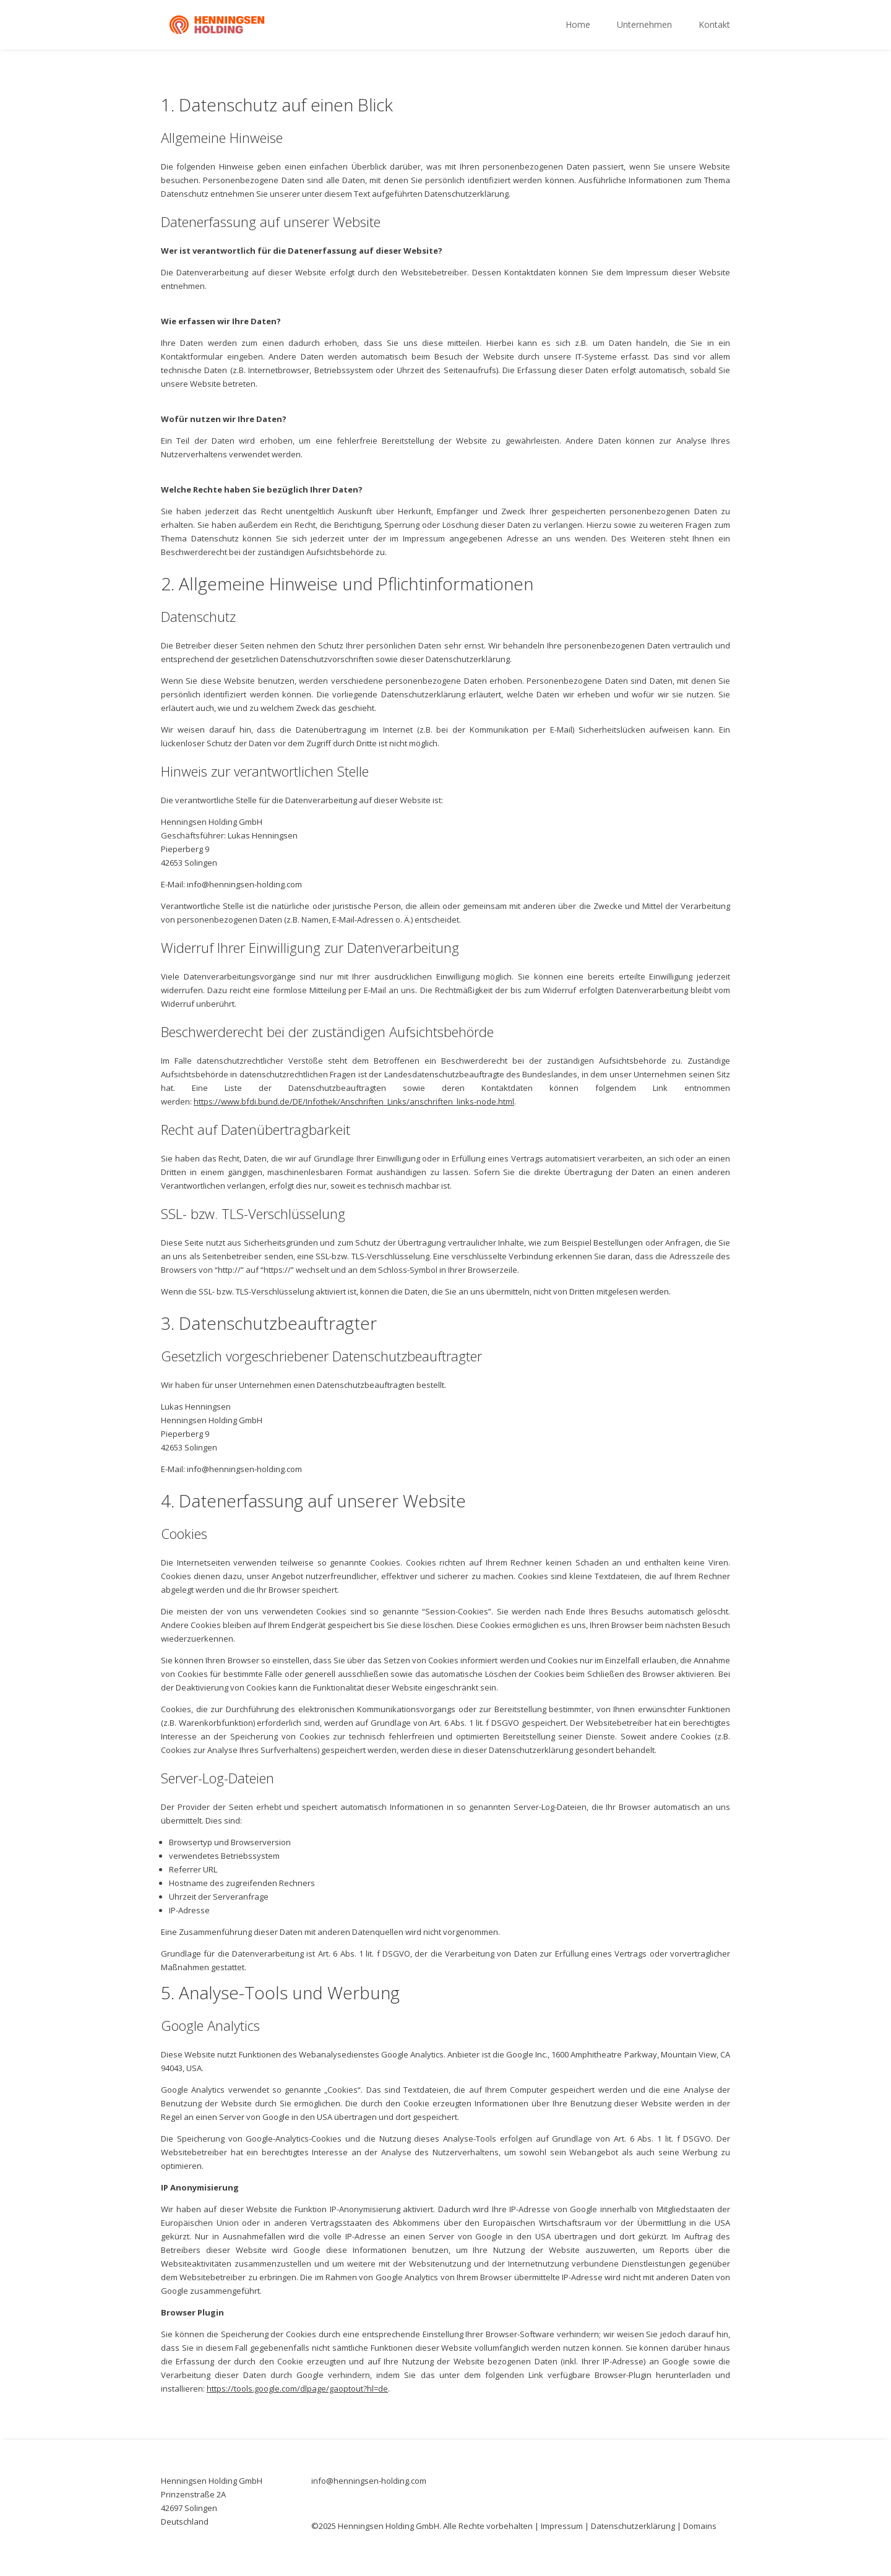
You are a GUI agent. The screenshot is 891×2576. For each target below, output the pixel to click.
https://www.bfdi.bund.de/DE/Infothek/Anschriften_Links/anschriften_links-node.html (354, 1101)
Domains (700, 2525)
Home (578, 25)
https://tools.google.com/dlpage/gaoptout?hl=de (297, 2388)
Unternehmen (644, 25)
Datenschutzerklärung (633, 2525)
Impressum (562, 2525)
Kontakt (714, 25)
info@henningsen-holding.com (368, 2480)
